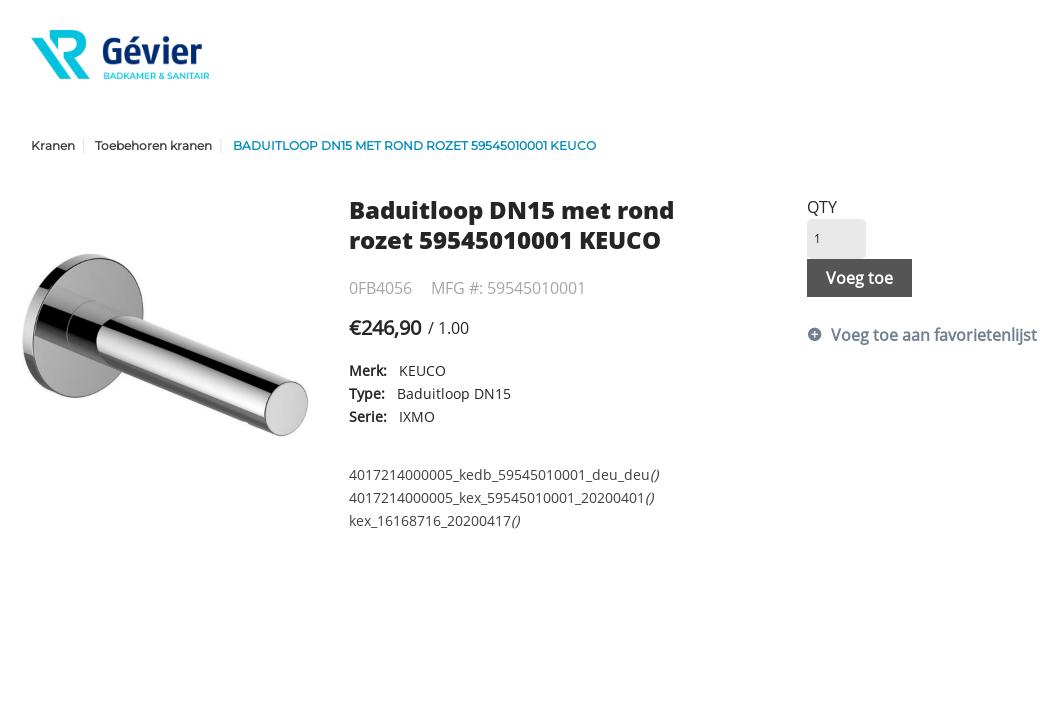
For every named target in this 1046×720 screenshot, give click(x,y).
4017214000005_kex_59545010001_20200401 (501, 497)
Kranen (53, 145)
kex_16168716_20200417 (434, 520)
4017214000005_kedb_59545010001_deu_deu (503, 474)
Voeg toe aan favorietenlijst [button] (918, 335)
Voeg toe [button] (859, 278)
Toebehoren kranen (153, 145)
